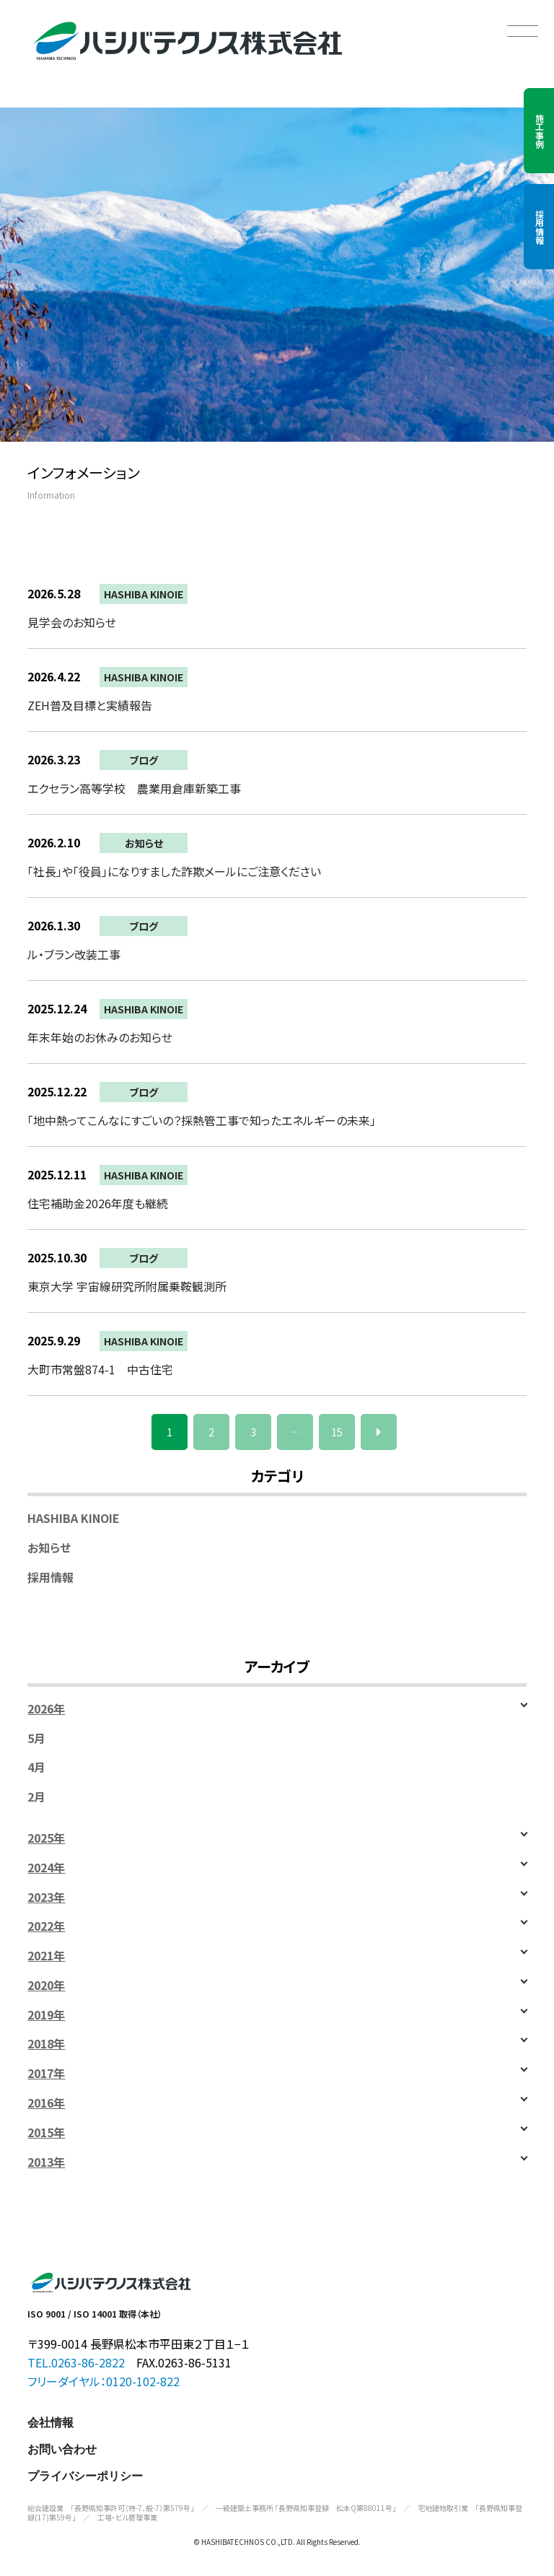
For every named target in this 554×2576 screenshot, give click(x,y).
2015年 (46, 2132)
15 (337, 1432)
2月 (36, 1796)
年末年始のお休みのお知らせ (99, 1037)
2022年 (46, 1926)
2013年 (46, 2162)
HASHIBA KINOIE (143, 594)
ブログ (143, 760)
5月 (36, 1738)
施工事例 (539, 130)
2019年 (46, 2014)
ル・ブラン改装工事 (73, 954)
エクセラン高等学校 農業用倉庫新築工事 (134, 788)
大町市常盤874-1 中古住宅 (100, 1369)
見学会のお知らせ (71, 622)
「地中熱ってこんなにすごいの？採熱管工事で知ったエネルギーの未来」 (201, 1120)
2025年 (46, 1838)
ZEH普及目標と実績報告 (89, 705)
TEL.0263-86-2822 (76, 2362)
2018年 (46, 2043)
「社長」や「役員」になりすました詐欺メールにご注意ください (174, 871)
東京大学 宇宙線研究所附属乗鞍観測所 (127, 1286)
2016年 (46, 2102)
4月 (36, 1767)
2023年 (46, 1897)
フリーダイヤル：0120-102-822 (103, 2381)
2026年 (46, 1708)
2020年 (46, 1985)
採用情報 (539, 226)
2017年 (46, 2073)
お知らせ (144, 843)
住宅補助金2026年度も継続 (97, 1203)
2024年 (46, 1867)
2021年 (46, 1955)
